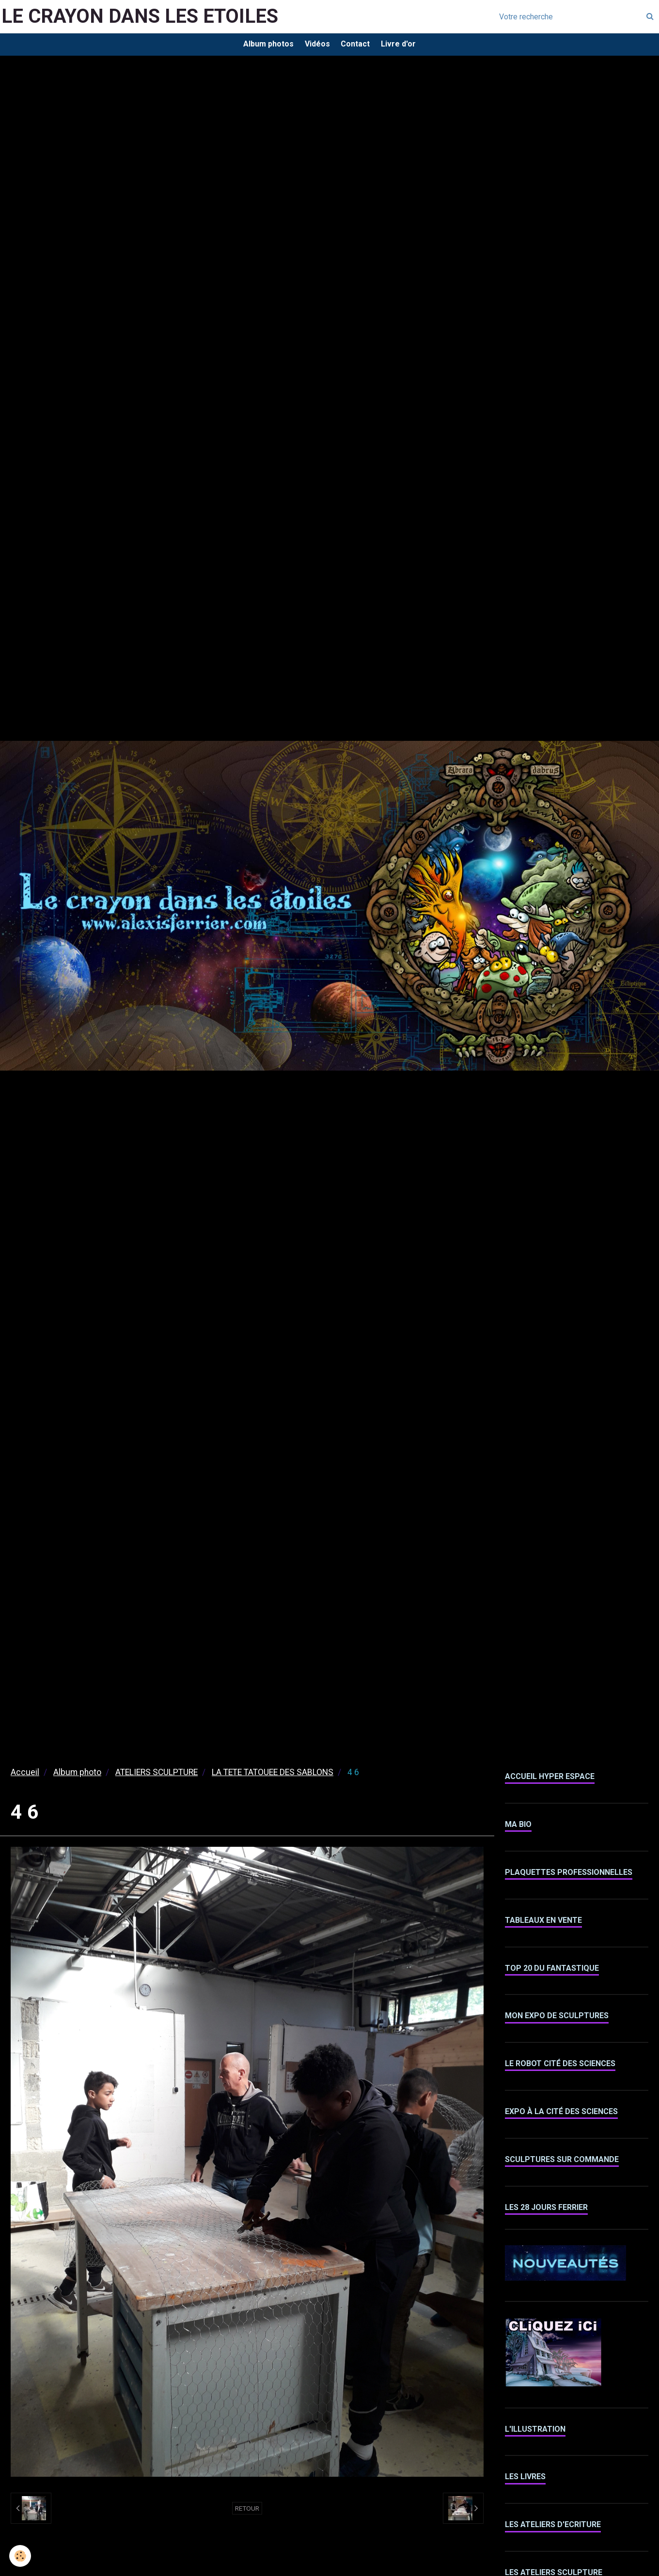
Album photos (263, 45)
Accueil (25, 1775)
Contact (357, 45)
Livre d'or (403, 45)
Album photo (77, 1775)
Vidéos (315, 45)
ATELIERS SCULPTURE (156, 1775)
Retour (247, 2511)
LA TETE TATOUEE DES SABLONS (272, 1775)
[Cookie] (20, 2556)
